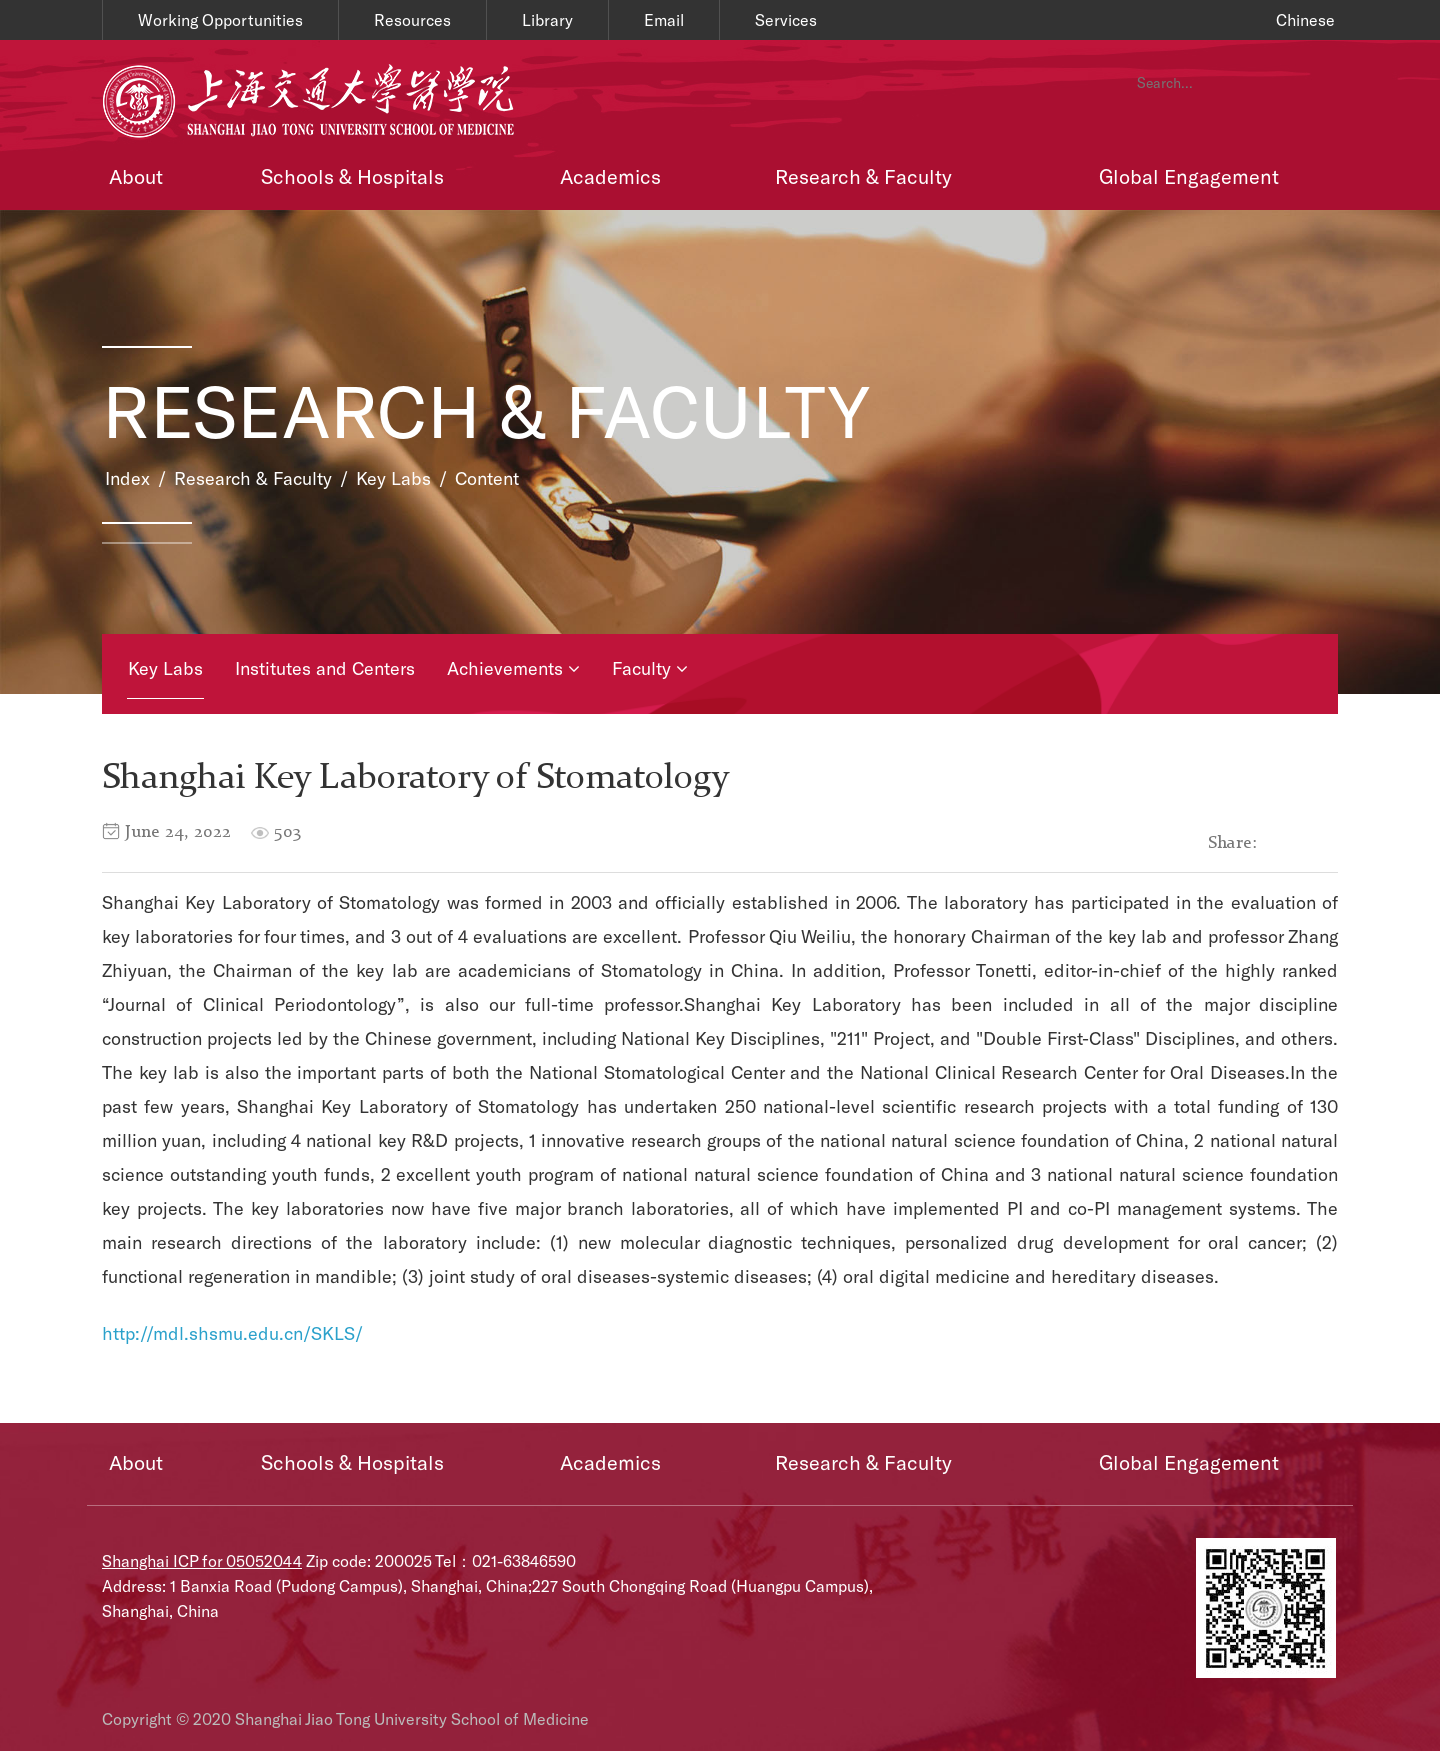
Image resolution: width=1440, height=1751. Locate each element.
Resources (412, 19)
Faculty (650, 668)
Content (487, 478)
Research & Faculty (863, 176)
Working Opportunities (220, 19)
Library (547, 19)
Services (786, 19)
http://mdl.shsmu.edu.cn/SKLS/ (232, 1333)
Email (664, 19)
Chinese (1305, 19)
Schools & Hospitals (352, 176)
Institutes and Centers (325, 668)
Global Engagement (1189, 176)
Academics (610, 176)
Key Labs (393, 478)
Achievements (513, 668)
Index (127, 478)
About (136, 176)
